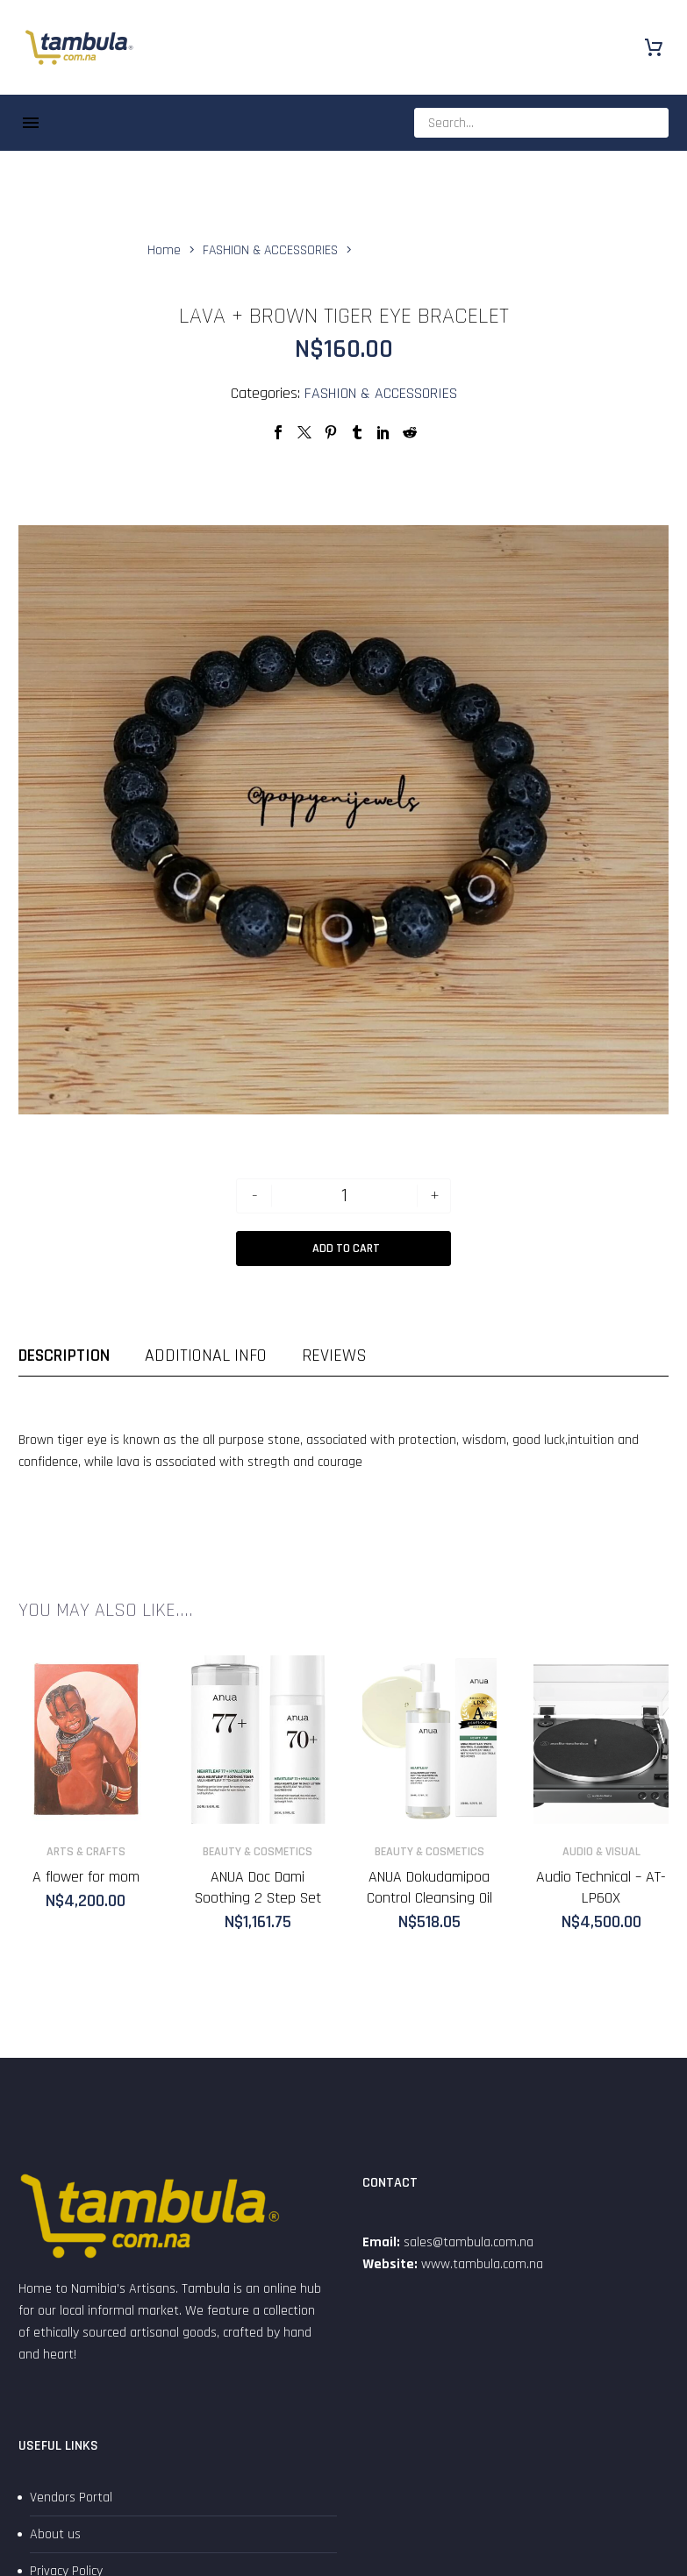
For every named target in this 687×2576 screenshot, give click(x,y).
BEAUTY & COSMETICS (257, 1852)
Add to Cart (346, 1248)
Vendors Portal (71, 2497)
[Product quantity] (344, 1196)
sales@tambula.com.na (466, 2242)
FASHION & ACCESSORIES (270, 250)
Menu (31, 122)
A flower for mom (86, 1877)
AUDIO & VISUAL (601, 1852)
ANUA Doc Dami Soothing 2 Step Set (258, 1887)
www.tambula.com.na (482, 2264)
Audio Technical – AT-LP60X (601, 1887)
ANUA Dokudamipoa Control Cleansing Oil (429, 1887)
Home (164, 250)
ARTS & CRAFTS (86, 1852)
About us (55, 2534)
